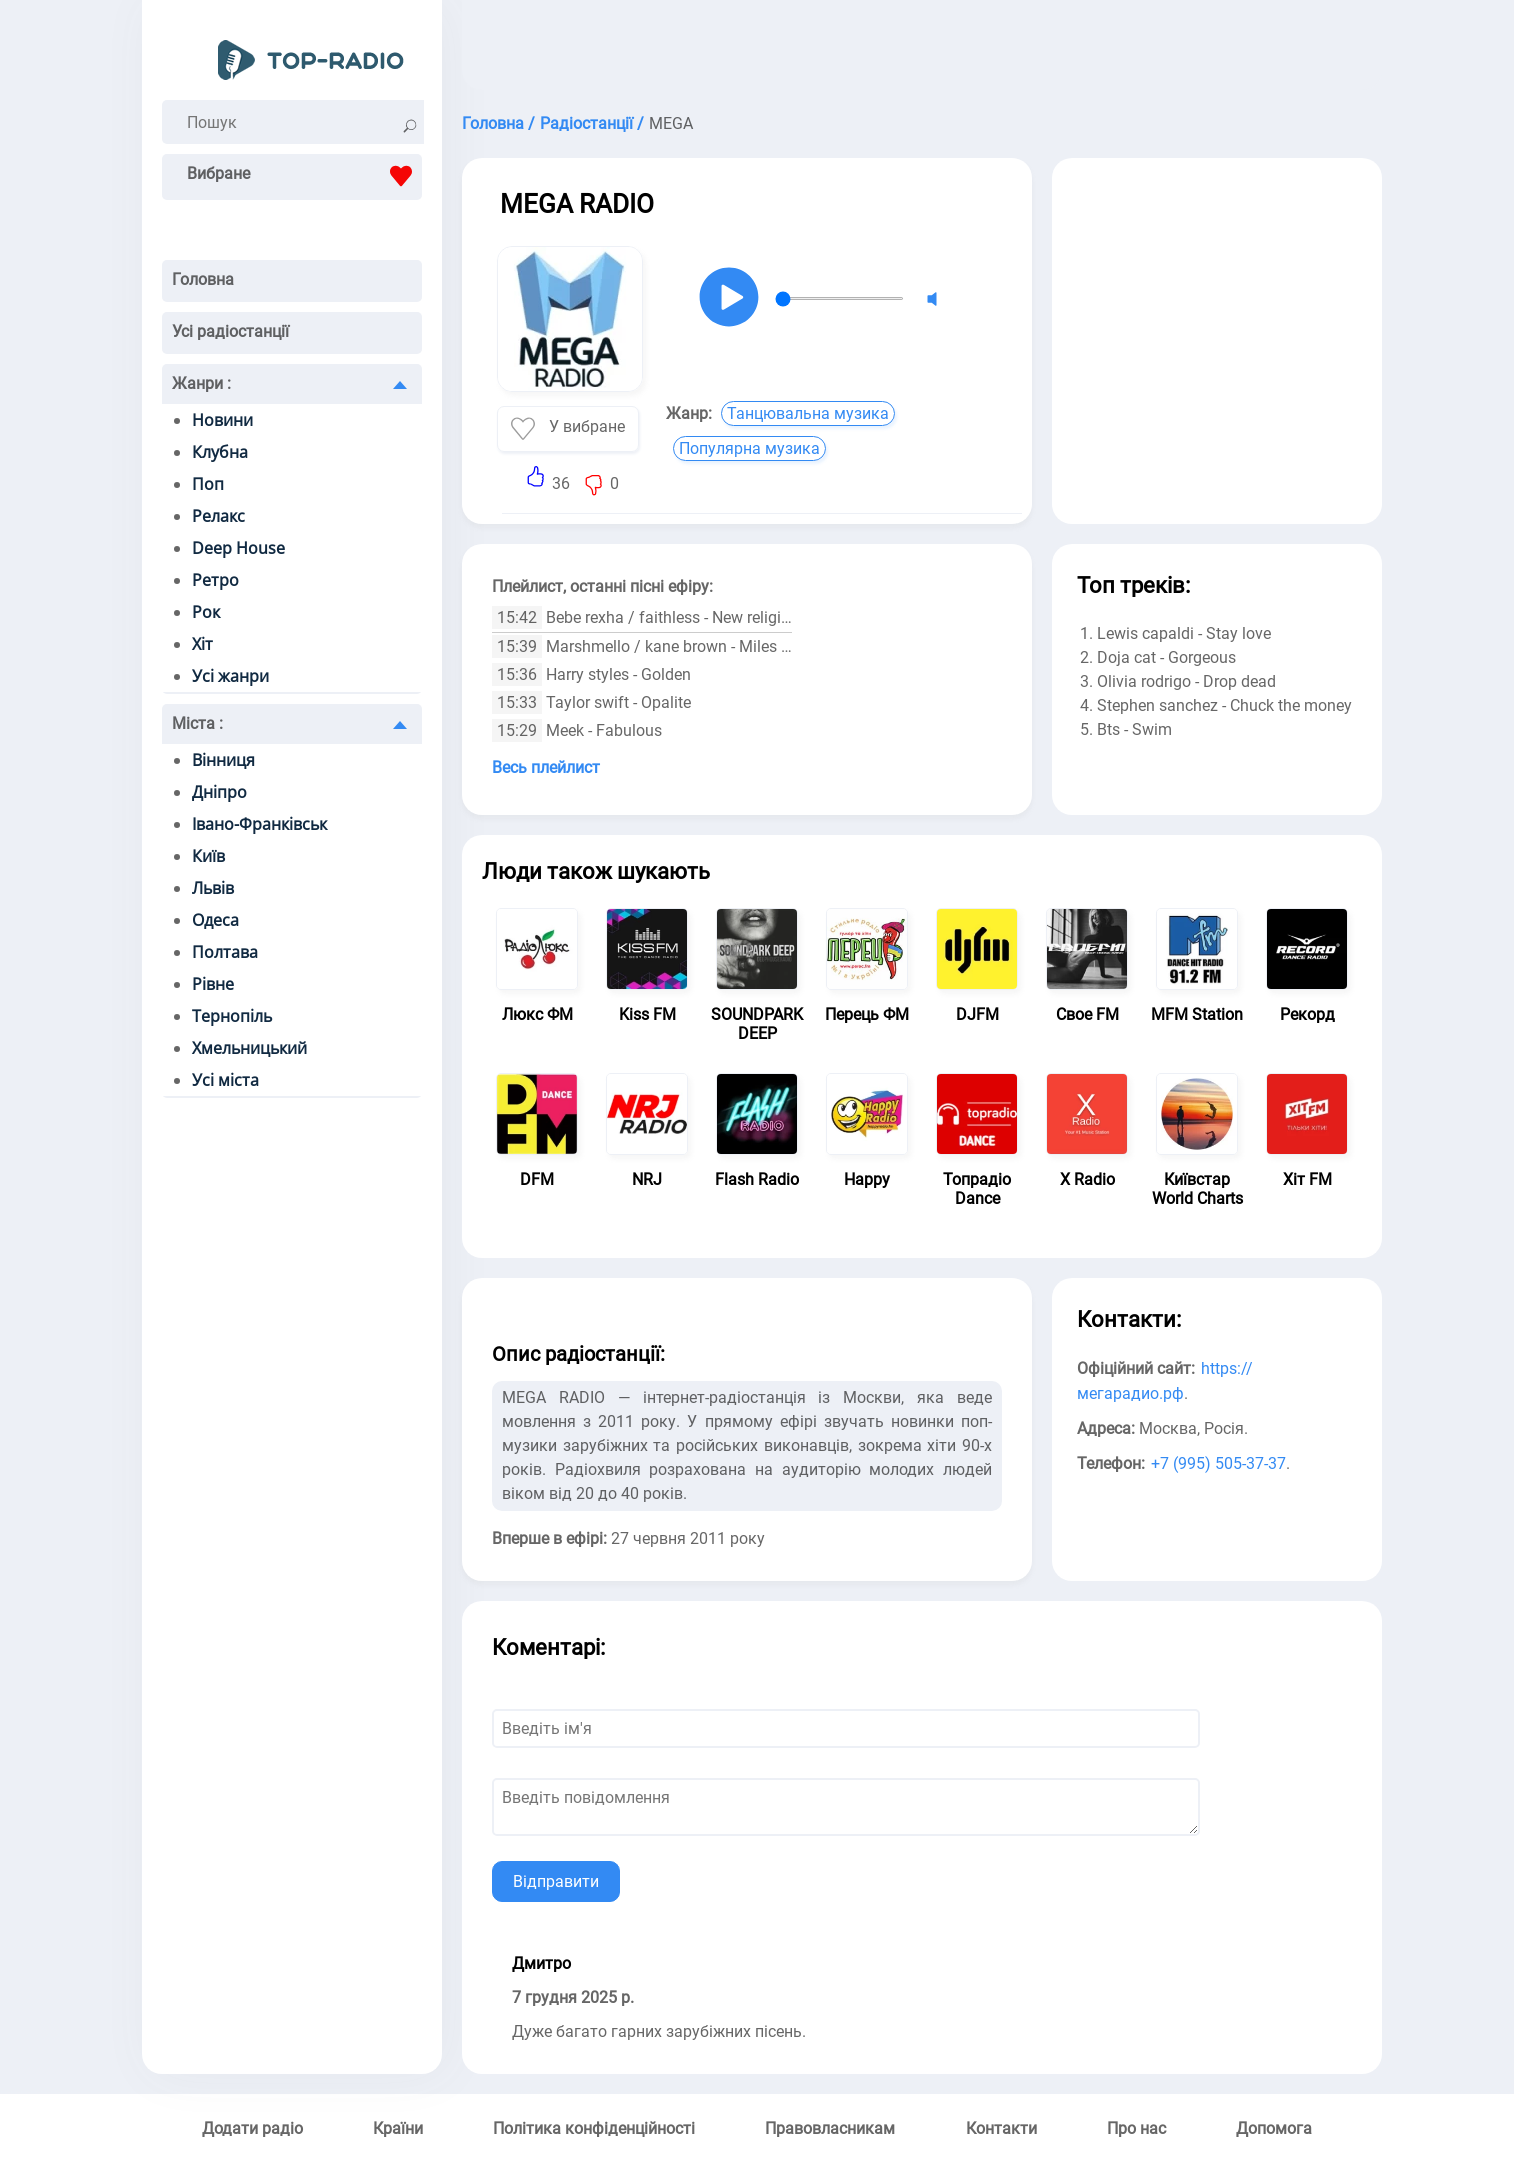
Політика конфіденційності (594, 2128)
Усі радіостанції (230, 331)
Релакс (218, 516)
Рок (206, 612)
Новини (222, 420)
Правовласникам (830, 2128)
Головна (203, 279)
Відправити (556, 1881)
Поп (208, 484)
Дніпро (219, 792)
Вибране (304, 176)
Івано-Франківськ (259, 824)
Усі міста (225, 1080)
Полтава (225, 952)
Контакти (1001, 2128)
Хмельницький (249, 1048)
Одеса (215, 920)
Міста (197, 723)
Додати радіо (252, 2128)
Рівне (213, 984)
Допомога (1274, 2128)
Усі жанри (230, 676)
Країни (398, 2128)
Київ (208, 856)
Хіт (202, 644)
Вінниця (223, 760)
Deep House (238, 548)
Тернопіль (232, 1016)
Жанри (201, 383)
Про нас (1136, 2128)
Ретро (215, 580)
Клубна (220, 452)
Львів (213, 888)
